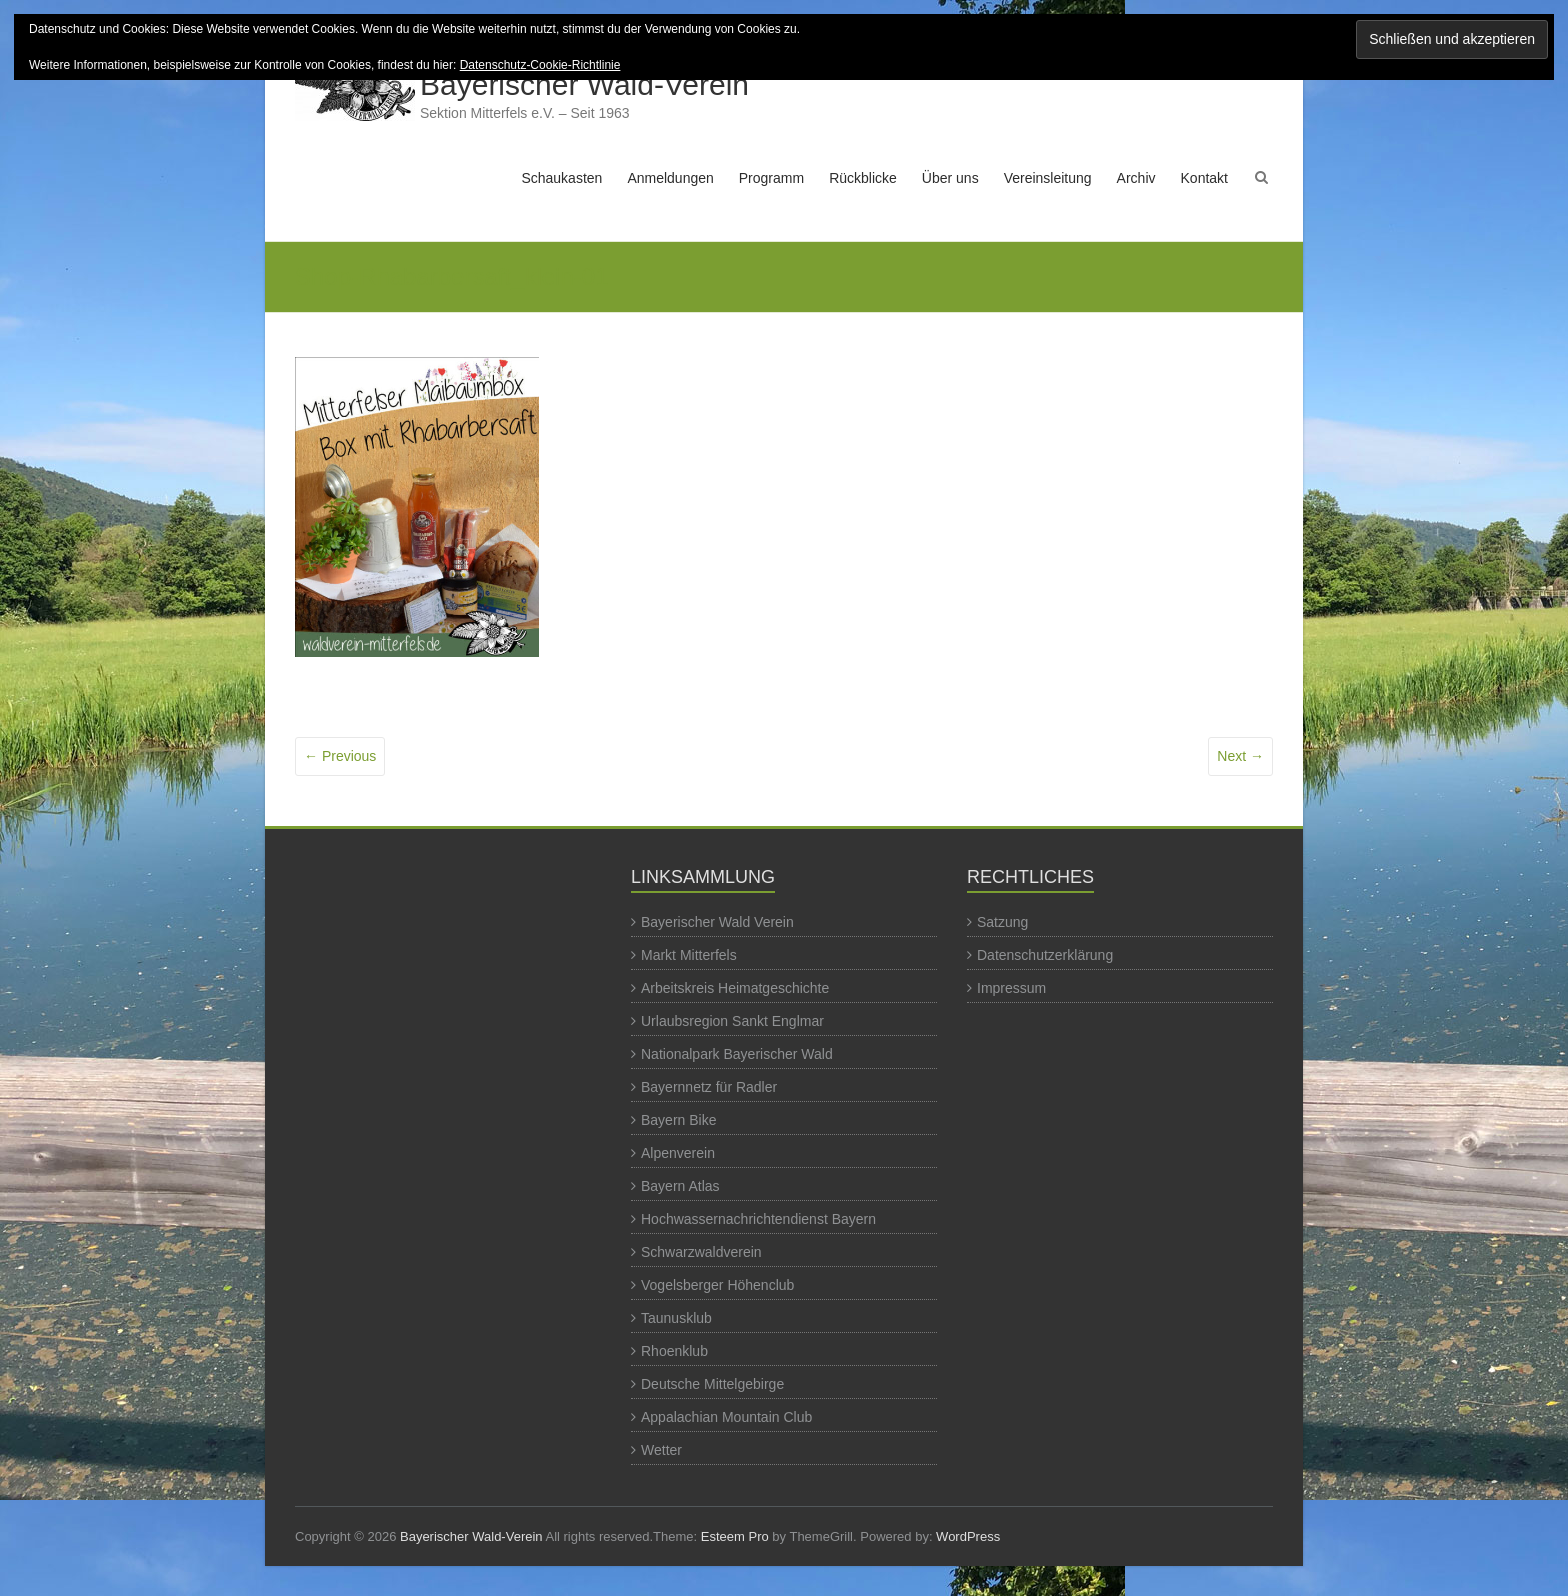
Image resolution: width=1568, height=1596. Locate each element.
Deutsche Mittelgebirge (712, 1384)
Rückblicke (863, 178)
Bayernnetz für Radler (709, 1087)
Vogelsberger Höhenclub (717, 1285)
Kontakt (1204, 178)
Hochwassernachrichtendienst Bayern (758, 1219)
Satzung (1002, 922)
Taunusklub (676, 1318)
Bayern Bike (678, 1120)
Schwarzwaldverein (701, 1252)
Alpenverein (678, 1153)
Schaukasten (561, 178)
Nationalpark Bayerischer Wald (737, 1054)
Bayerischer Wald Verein (717, 922)
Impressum (1011, 988)
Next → (1240, 756)
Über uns (950, 178)
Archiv (1136, 178)
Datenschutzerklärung (1045, 955)
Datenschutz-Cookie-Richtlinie (540, 65)
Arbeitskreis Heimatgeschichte (735, 988)
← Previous (340, 756)
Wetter (661, 1450)
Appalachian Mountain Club (726, 1417)
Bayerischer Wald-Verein (584, 84)
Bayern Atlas (680, 1186)
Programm (771, 178)
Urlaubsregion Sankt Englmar (732, 1021)
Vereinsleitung (1048, 178)
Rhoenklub (674, 1351)
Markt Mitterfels (689, 955)
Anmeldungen (670, 178)
